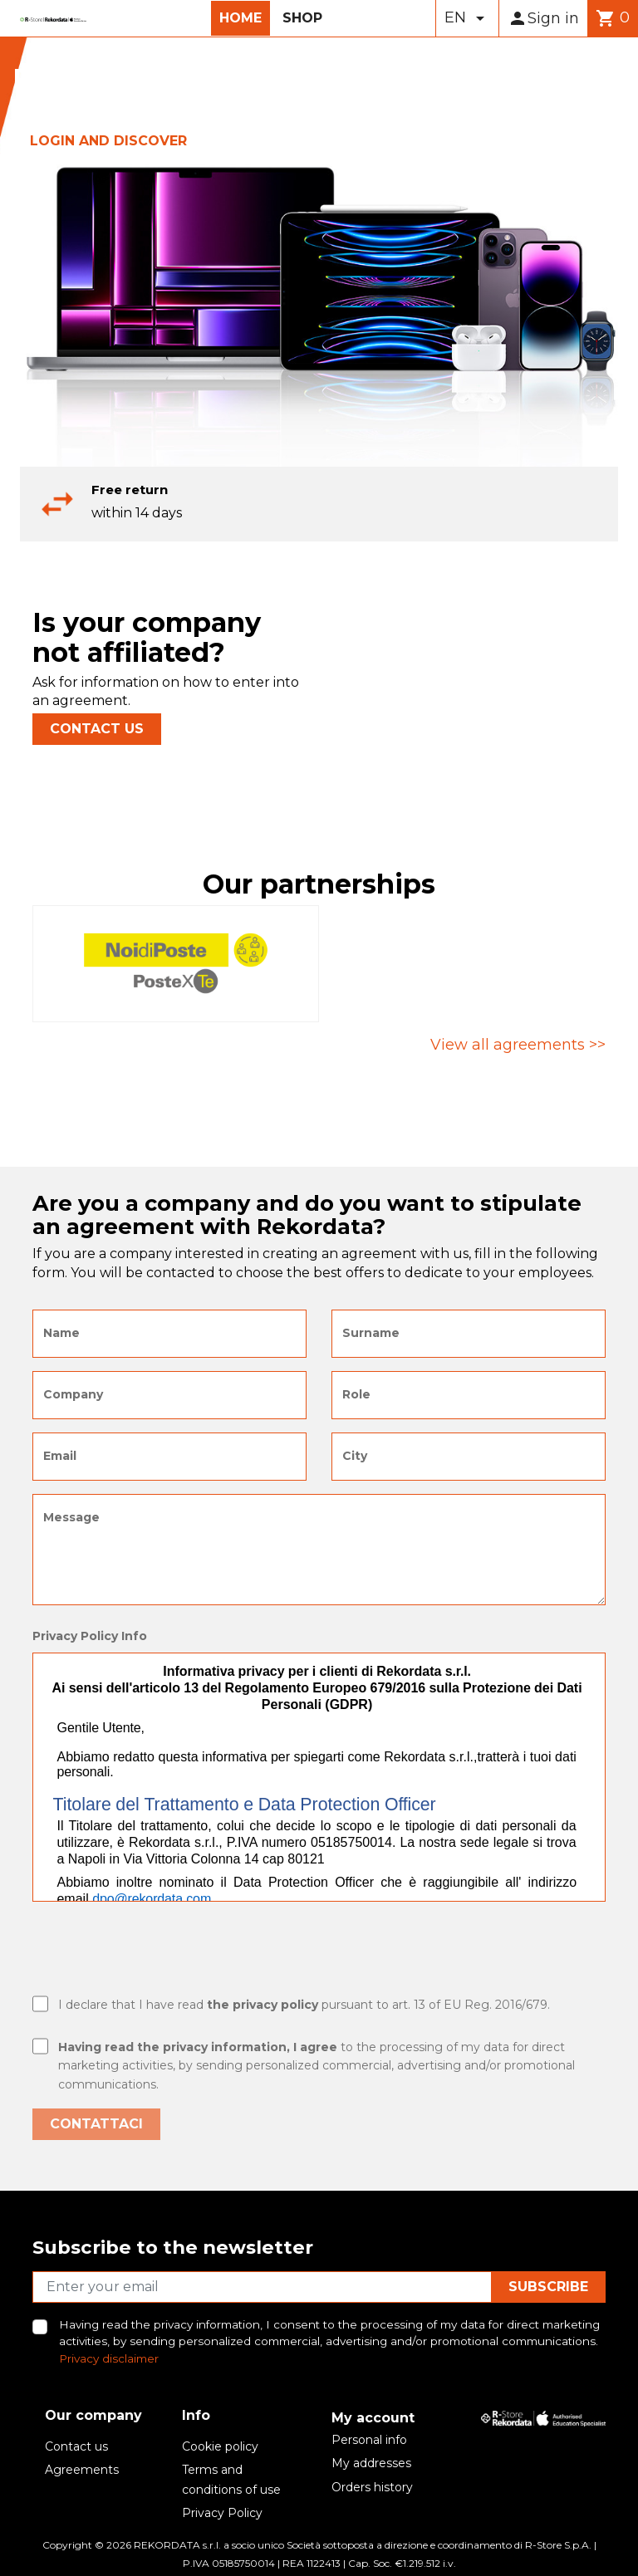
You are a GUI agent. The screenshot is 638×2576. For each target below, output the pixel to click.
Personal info (369, 2439)
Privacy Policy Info (89, 1635)
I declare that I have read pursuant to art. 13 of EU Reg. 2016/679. (304, 2004)
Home (240, 18)
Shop (302, 18)
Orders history (372, 2487)
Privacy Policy (222, 2512)
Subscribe (548, 2286)
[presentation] (158, 1950)
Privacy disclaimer (109, 2358)
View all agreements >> (518, 1045)
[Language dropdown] (467, 18)
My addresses (371, 2463)
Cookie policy (220, 2446)
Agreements (82, 2469)
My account (373, 2418)
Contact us (76, 2446)
